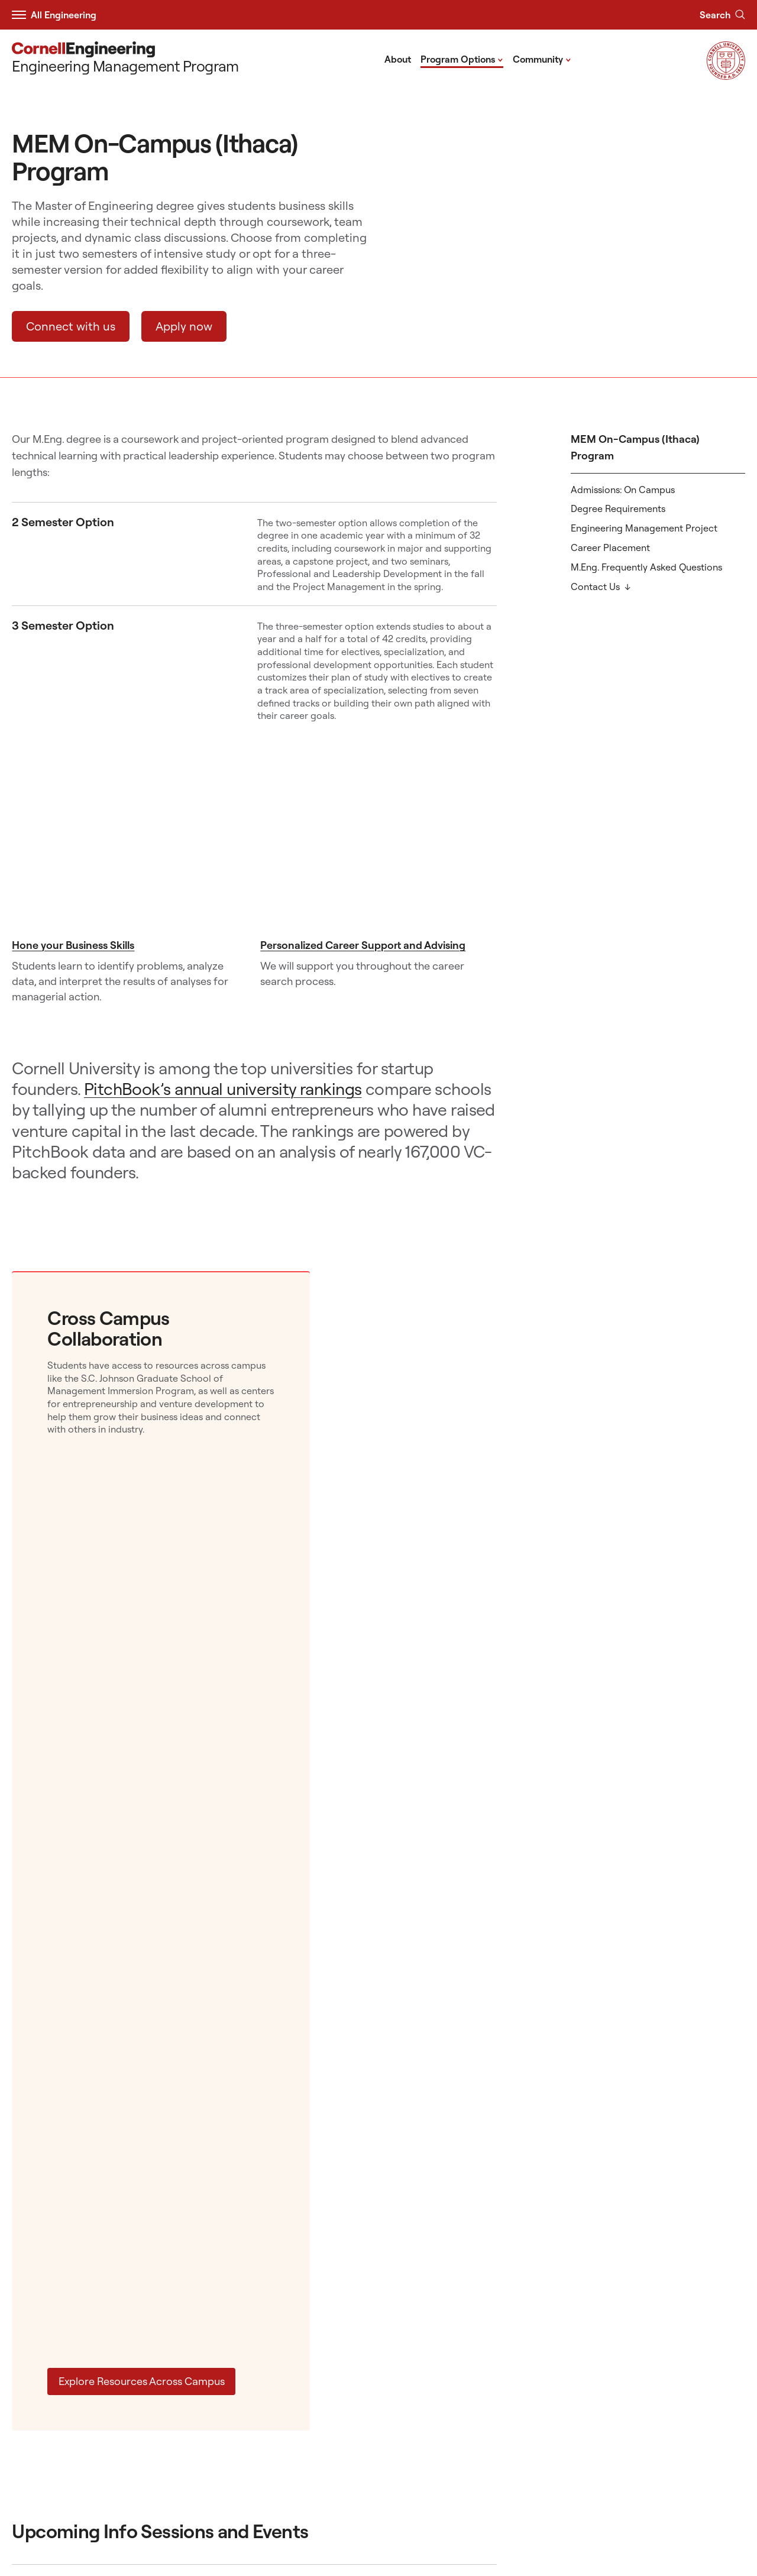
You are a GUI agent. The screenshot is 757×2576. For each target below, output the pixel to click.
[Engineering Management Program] (125, 58)
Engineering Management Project (644, 528)
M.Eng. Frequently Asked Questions (646, 567)
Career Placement (610, 547)
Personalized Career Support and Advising (362, 945)
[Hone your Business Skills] (130, 854)
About (397, 59)
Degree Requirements (618, 508)
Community (542, 58)
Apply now (184, 326)
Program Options (461, 58)
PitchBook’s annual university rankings (223, 1088)
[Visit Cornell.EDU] (726, 76)
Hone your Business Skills (73, 945)
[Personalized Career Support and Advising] (378, 854)
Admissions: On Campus (623, 489)
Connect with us (70, 326)
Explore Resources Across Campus (142, 2381)
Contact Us (595, 586)
